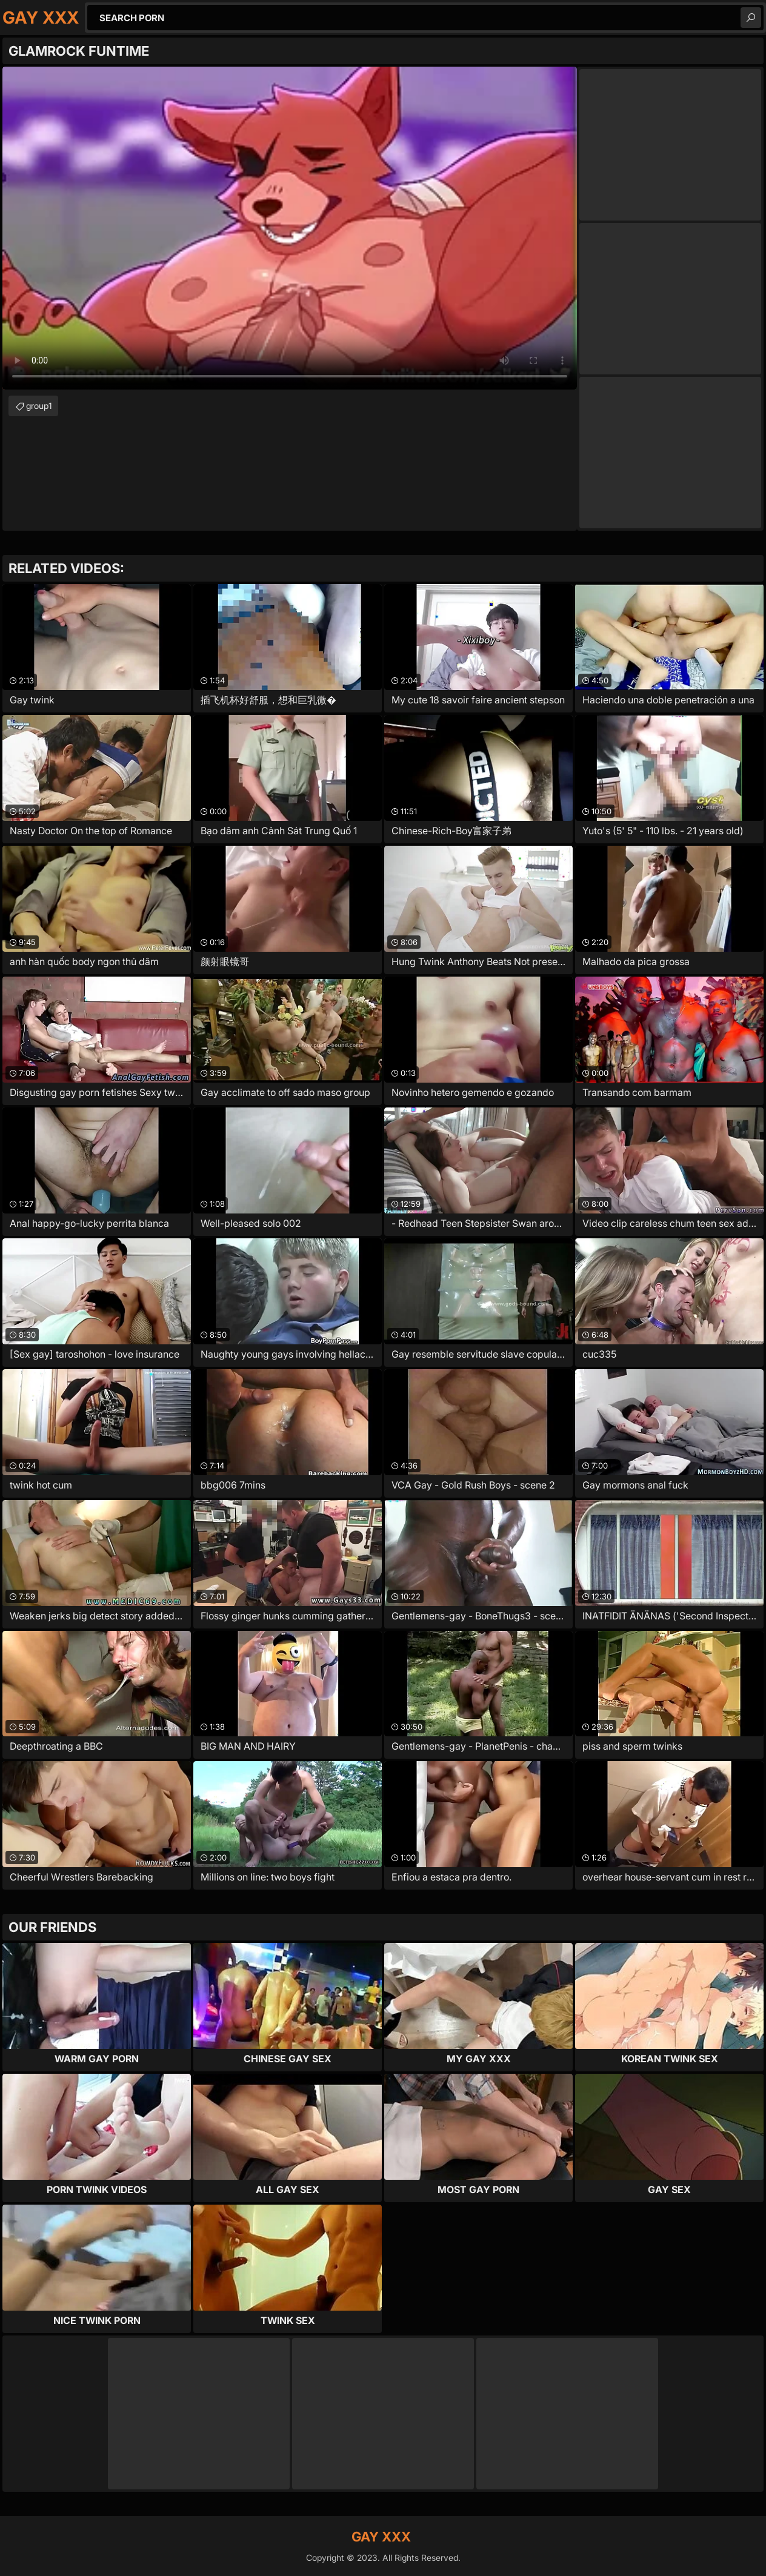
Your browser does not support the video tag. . (289, 228)
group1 (39, 405)
